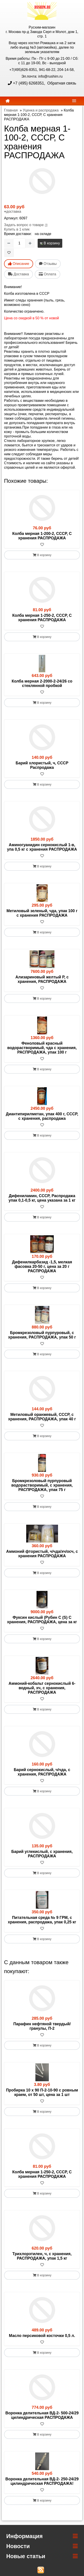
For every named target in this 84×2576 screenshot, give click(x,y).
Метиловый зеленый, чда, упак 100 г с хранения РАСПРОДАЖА (42, 913)
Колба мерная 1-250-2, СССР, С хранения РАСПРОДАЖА (42, 617)
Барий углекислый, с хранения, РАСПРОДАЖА (42, 1853)
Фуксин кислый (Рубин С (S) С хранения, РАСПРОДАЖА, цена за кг (42, 1619)
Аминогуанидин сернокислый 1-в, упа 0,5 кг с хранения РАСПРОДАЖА (42, 847)
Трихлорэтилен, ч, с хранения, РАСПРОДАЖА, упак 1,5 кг (41, 2256)
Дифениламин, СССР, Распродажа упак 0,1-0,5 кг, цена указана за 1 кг (42, 1198)
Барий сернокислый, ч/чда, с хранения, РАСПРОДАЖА (42, 1772)
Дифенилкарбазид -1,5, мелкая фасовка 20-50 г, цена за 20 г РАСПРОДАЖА (42, 1266)
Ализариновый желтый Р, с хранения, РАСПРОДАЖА (42, 979)
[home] (7, 101)
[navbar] (74, 101)
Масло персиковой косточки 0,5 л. (42, 2335)
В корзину (50, 243)
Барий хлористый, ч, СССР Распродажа (42, 765)
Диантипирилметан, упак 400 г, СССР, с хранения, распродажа (42, 1116)
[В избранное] (9, 252)
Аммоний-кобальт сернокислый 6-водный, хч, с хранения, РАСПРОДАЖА (42, 1688)
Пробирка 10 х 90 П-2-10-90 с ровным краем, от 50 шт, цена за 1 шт (42, 2092)
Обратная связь (61, 83)
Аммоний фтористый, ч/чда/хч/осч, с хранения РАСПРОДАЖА (42, 1553)
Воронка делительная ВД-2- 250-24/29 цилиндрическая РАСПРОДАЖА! (42, 2481)
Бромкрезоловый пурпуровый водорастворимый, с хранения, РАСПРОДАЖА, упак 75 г (42, 1485)
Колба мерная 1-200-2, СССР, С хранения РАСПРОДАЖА (42, 535)
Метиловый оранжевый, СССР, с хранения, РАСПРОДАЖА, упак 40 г (42, 1416)
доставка (13, 211)
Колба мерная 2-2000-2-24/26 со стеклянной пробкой (42, 683)
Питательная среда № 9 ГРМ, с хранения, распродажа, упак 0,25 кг (42, 1919)
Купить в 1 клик (17, 229)
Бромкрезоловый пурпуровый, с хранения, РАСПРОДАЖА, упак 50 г (42, 1334)
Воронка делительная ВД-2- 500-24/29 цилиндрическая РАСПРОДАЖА (42, 2415)
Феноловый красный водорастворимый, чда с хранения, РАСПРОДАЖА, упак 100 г (42, 1047)
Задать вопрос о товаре (24, 225)
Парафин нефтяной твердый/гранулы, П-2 (42, 2026)
